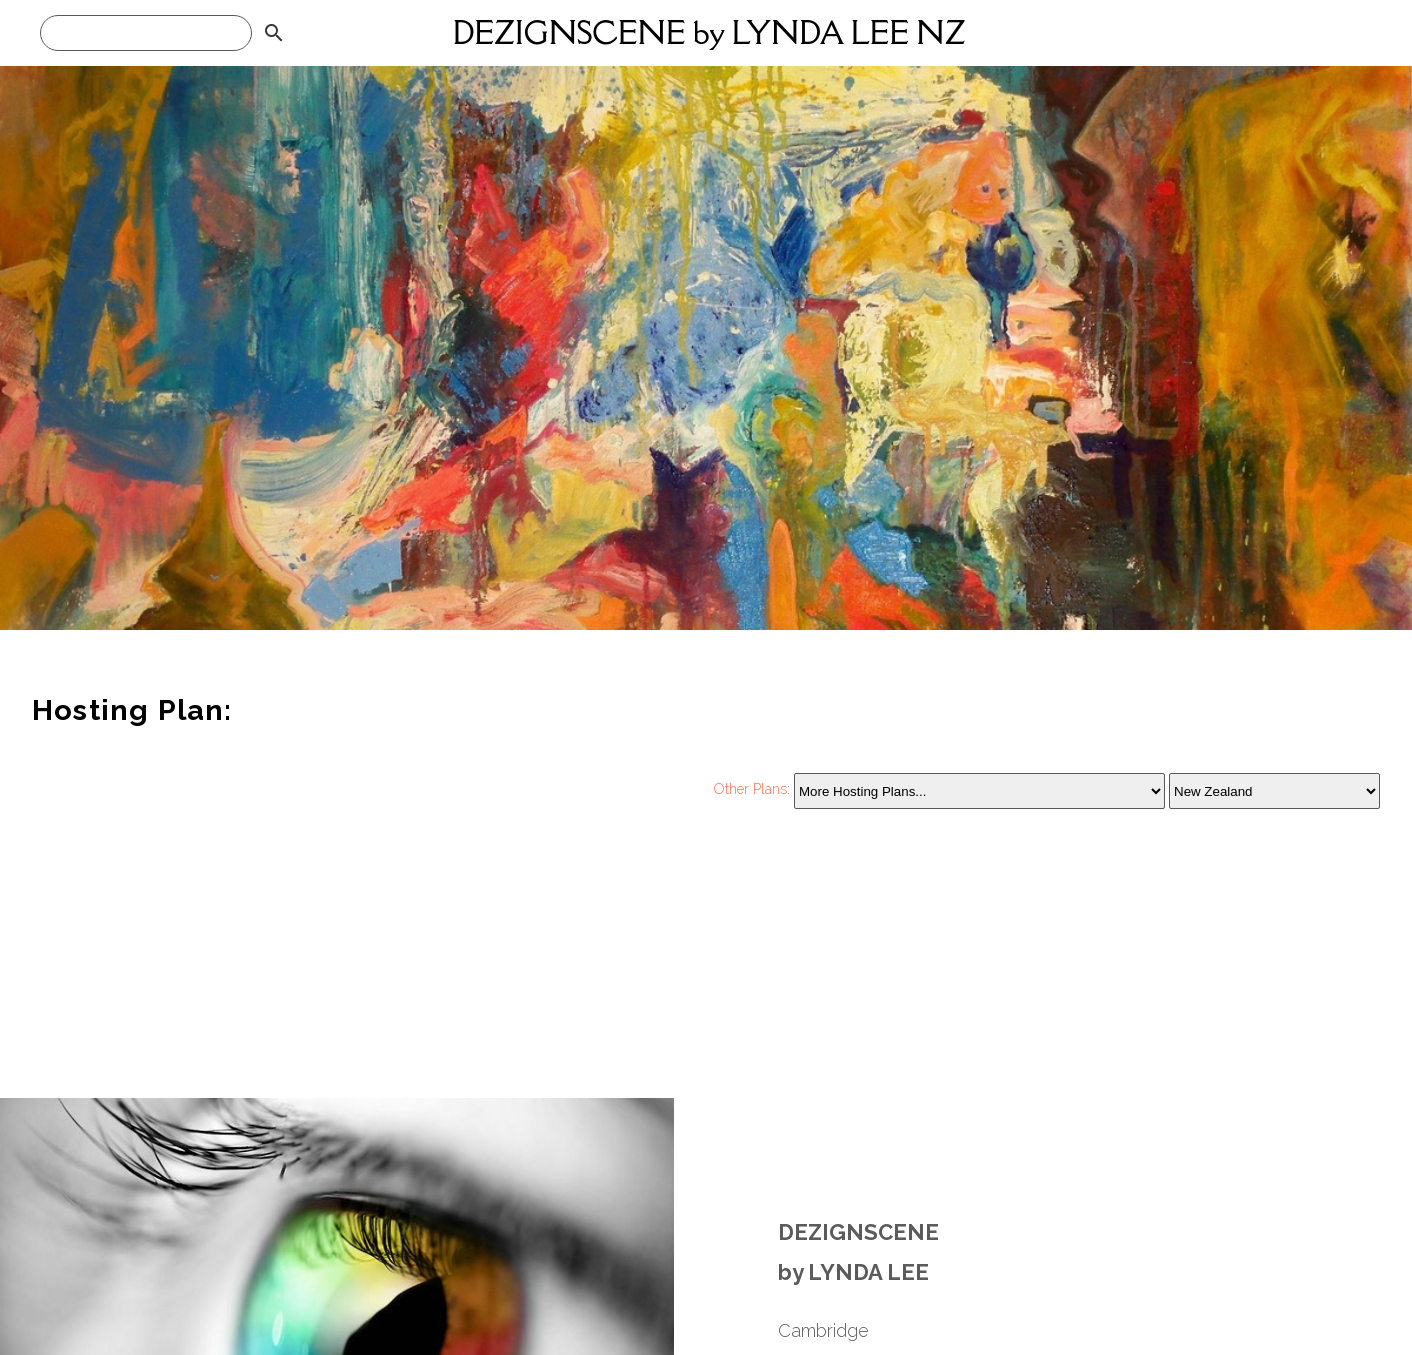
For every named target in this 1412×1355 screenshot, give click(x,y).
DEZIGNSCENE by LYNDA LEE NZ (709, 32)
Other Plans (750, 790)
